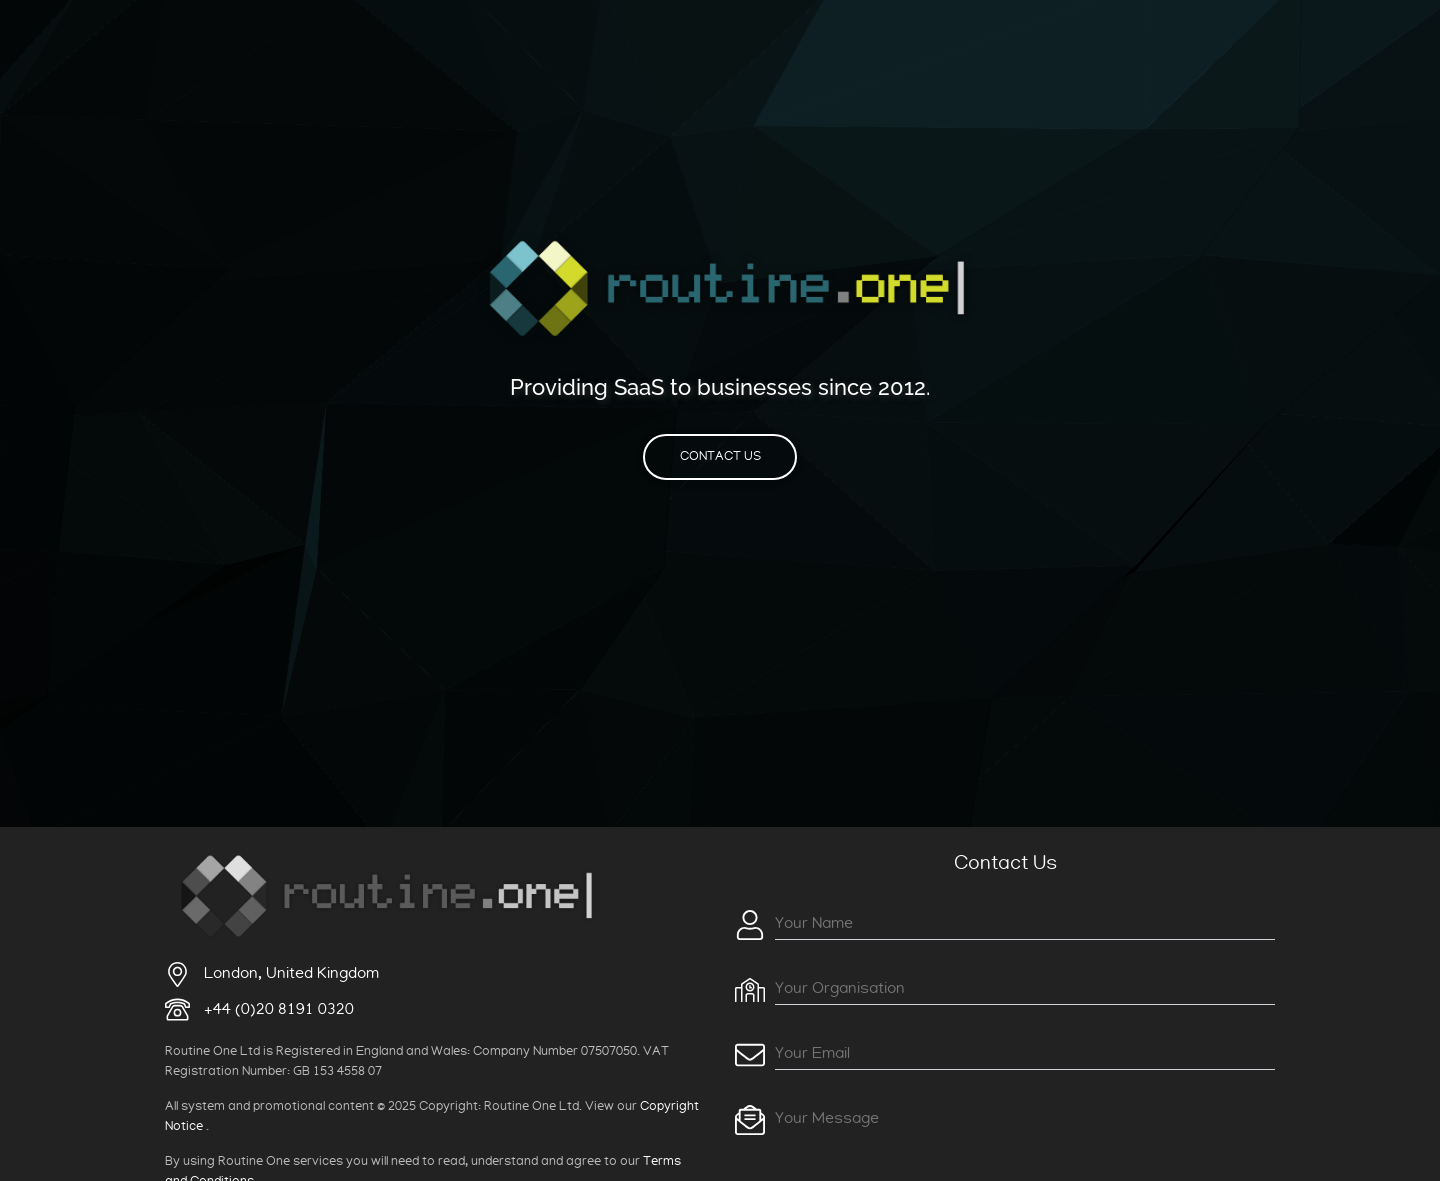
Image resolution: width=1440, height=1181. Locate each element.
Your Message (827, 1118)
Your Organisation (840, 988)
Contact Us (720, 456)
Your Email (812, 1053)
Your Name (814, 923)
